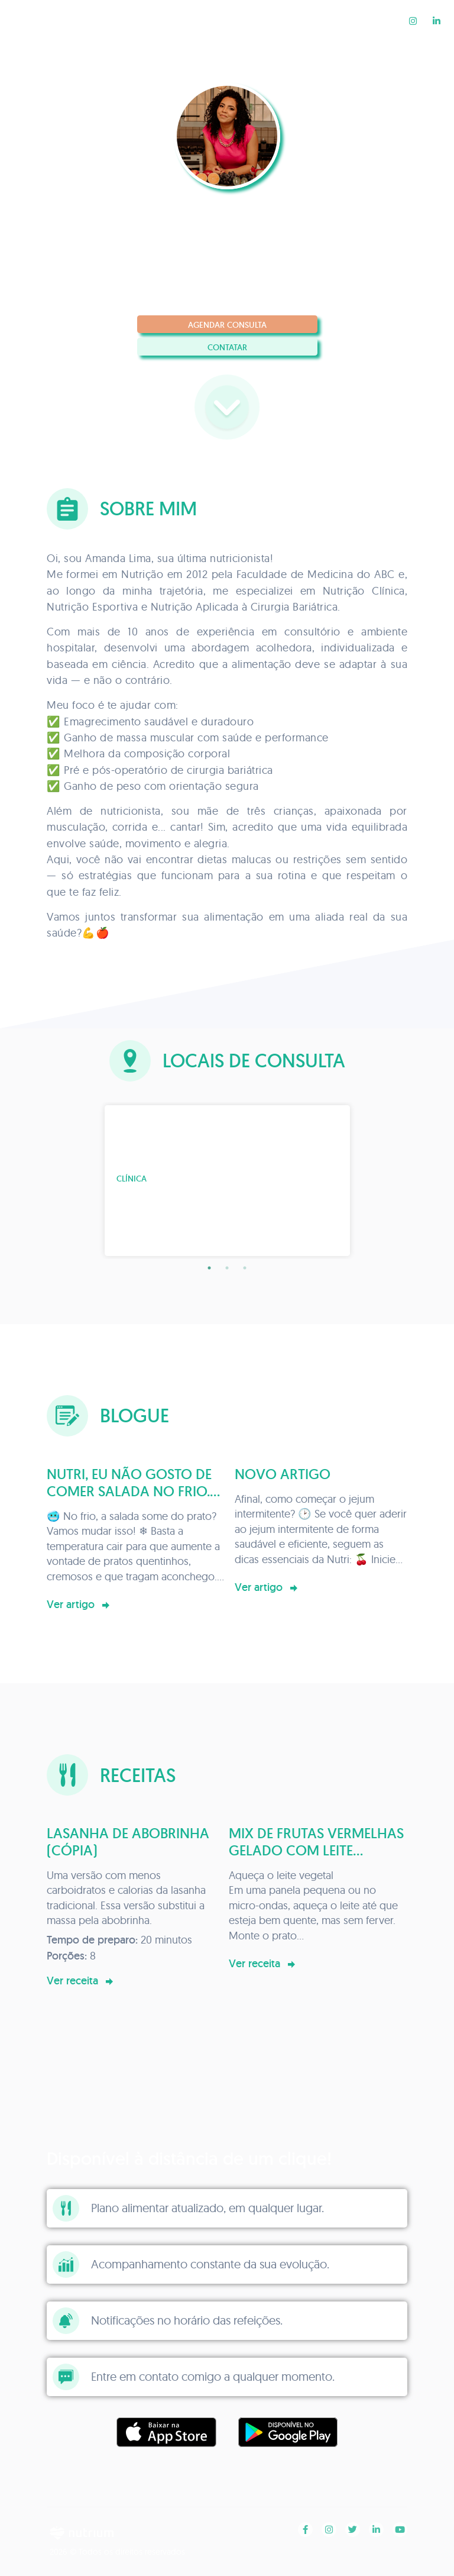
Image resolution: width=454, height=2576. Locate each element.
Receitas (376, 20)
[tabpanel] (227, 1180)
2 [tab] (227, 1268)
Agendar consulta (227, 324)
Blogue (320, 20)
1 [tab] (209, 1268)
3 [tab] (245, 1268)
